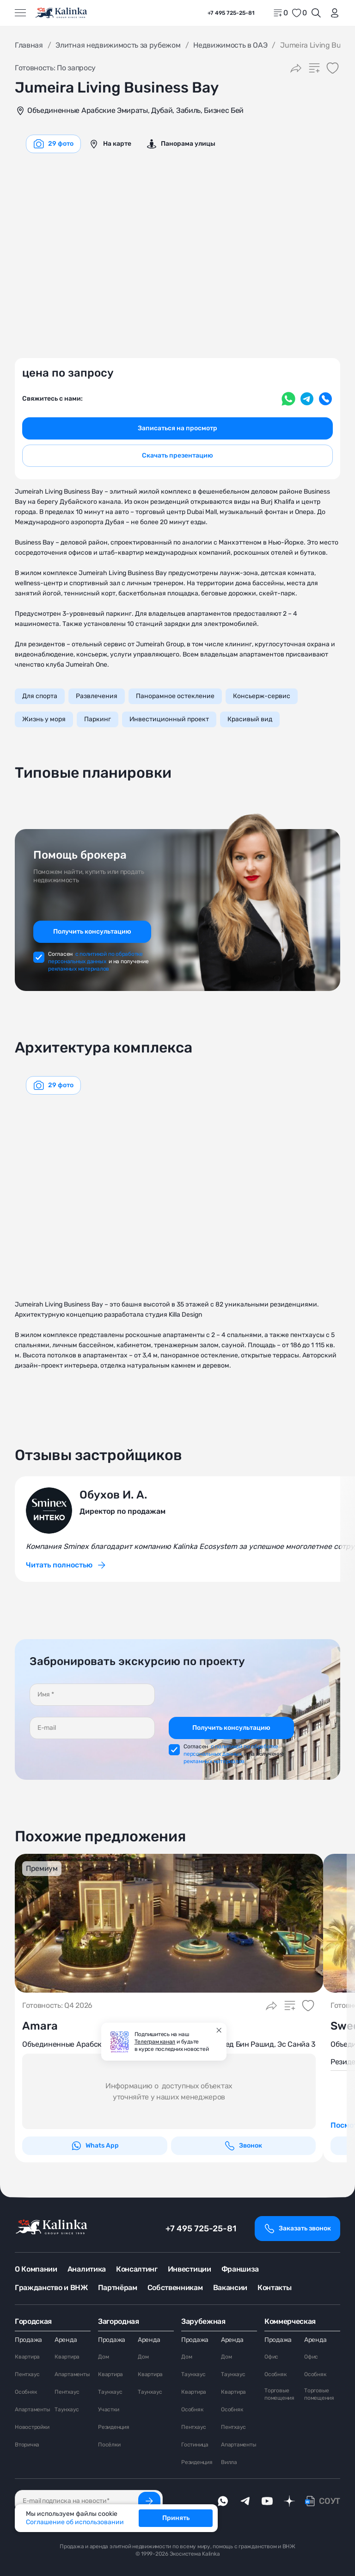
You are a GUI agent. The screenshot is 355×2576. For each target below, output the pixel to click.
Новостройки (32, 2427)
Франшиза (240, 2269)
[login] (332, 13)
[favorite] (299, 13)
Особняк (26, 2392)
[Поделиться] (295, 68)
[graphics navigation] (53, 144)
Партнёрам (117, 2287)
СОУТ (329, 2501)
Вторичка (27, 2444)
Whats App (95, 2145)
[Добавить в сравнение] (314, 68)
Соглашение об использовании (75, 2522)
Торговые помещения (279, 2394)
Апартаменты (32, 2409)
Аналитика (86, 2269)
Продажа (28, 2340)
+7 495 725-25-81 (200, 2228)
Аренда (66, 2340)
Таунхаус (67, 2409)
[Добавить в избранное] (332, 68)
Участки (108, 2409)
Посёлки (109, 2444)
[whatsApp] (223, 2501)
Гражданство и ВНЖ (51, 2287)
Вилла (229, 2462)
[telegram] (245, 2501)
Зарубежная (203, 2321)
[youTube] (267, 2501)
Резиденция (113, 2427)
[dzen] (289, 2501)
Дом (103, 2356)
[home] (61, 13)
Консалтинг (137, 2269)
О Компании (36, 2269)
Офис (271, 2356)
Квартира (27, 2356)
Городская (33, 2321)
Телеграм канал (155, 2041)
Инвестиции (189, 2269)
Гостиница (194, 2444)
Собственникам (175, 2287)
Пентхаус (27, 2374)
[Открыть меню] (20, 13)
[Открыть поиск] (316, 13)
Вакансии (230, 2287)
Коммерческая (290, 2321)
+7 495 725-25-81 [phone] (231, 13)
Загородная (118, 2321)
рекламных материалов (78, 969)
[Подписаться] (149, 2501)
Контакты (274, 2287)
